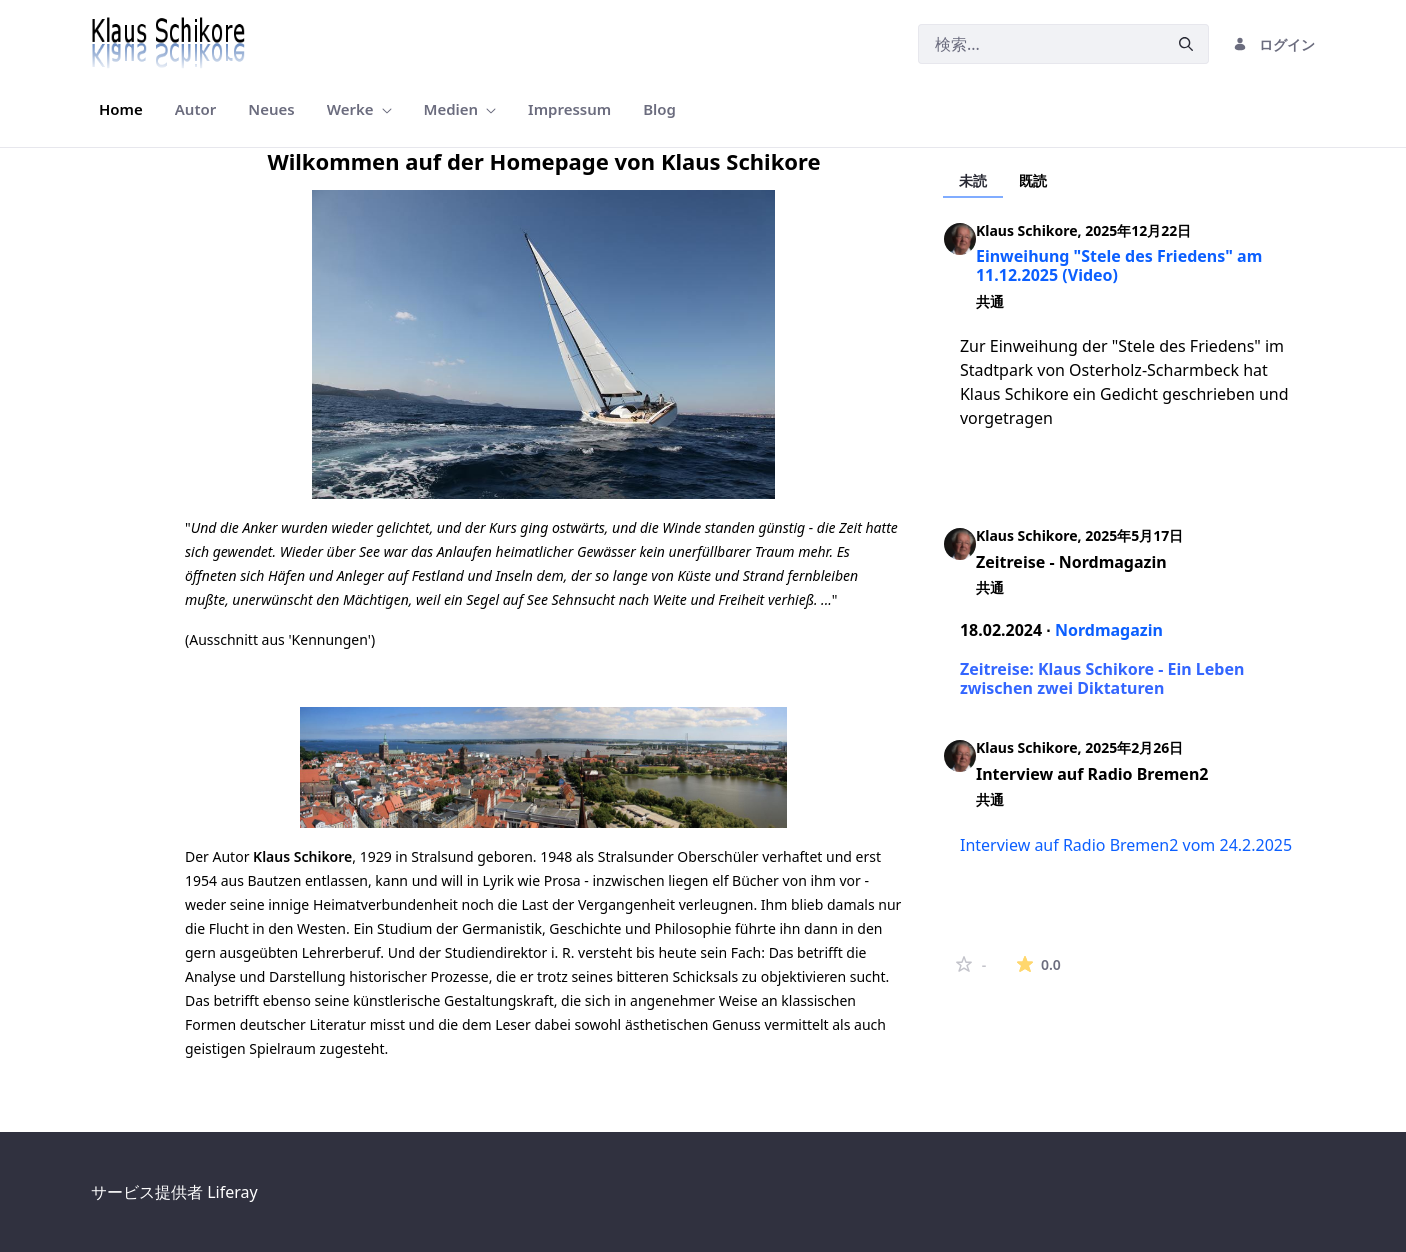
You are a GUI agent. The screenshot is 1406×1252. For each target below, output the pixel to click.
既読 (1033, 180)
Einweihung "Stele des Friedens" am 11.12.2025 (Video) (1119, 265)
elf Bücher (745, 880)
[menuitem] (121, 109)
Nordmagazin (1109, 630)
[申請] (1186, 44)
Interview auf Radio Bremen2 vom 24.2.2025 (1126, 845)
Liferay (232, 1192)
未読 (973, 180)
